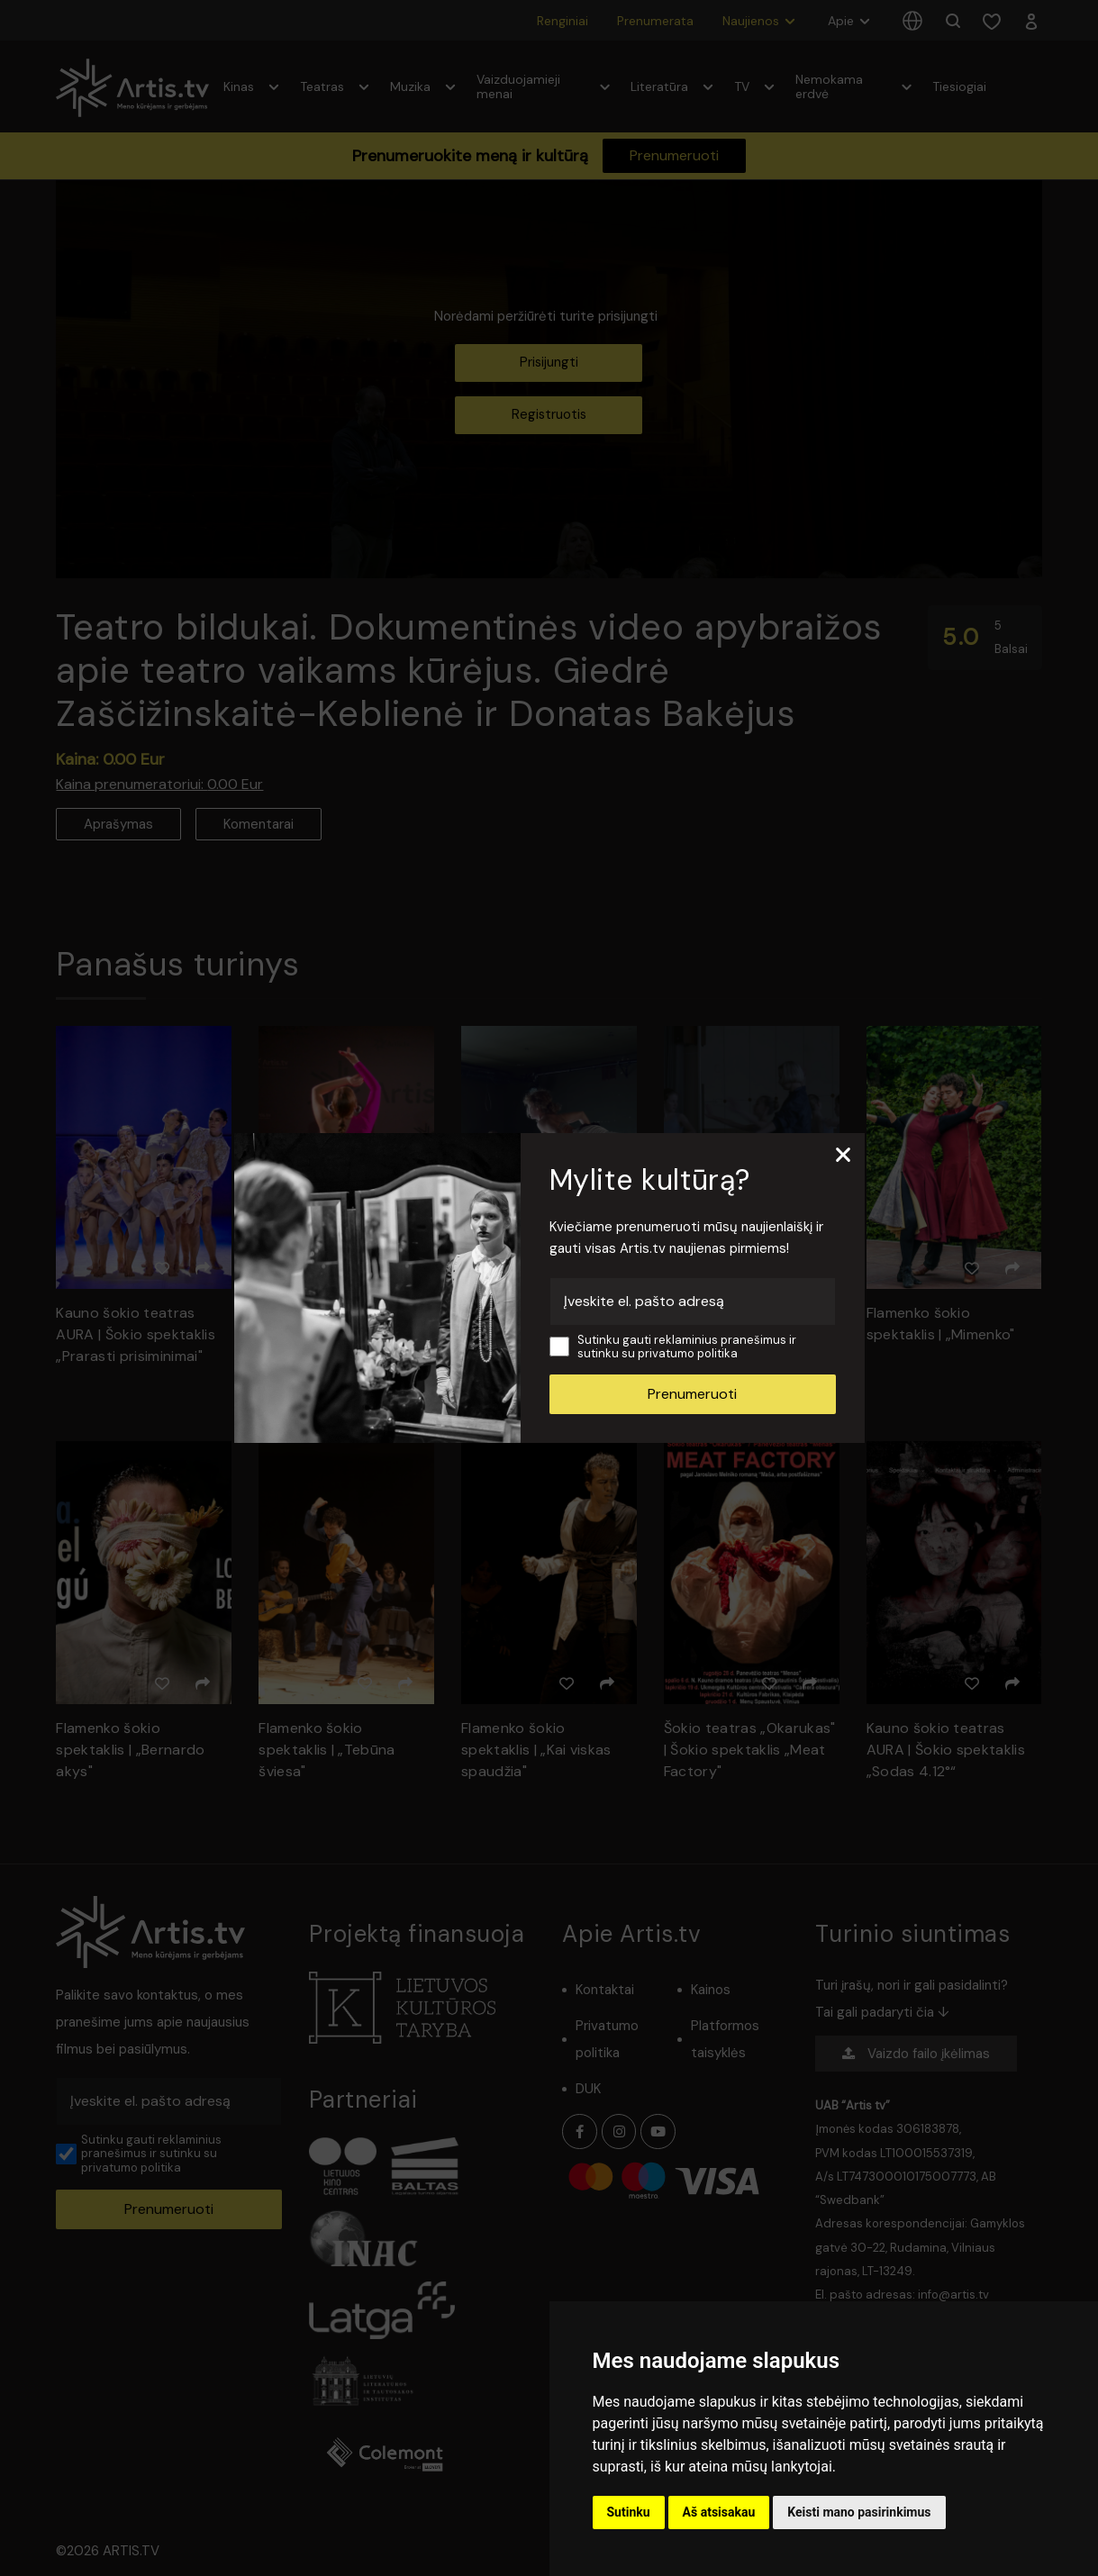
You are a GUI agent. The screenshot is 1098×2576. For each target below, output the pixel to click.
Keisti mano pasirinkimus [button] (858, 2512)
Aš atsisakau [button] (719, 2512)
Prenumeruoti (692, 1393)
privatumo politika (688, 1353)
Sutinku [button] (628, 2512)
